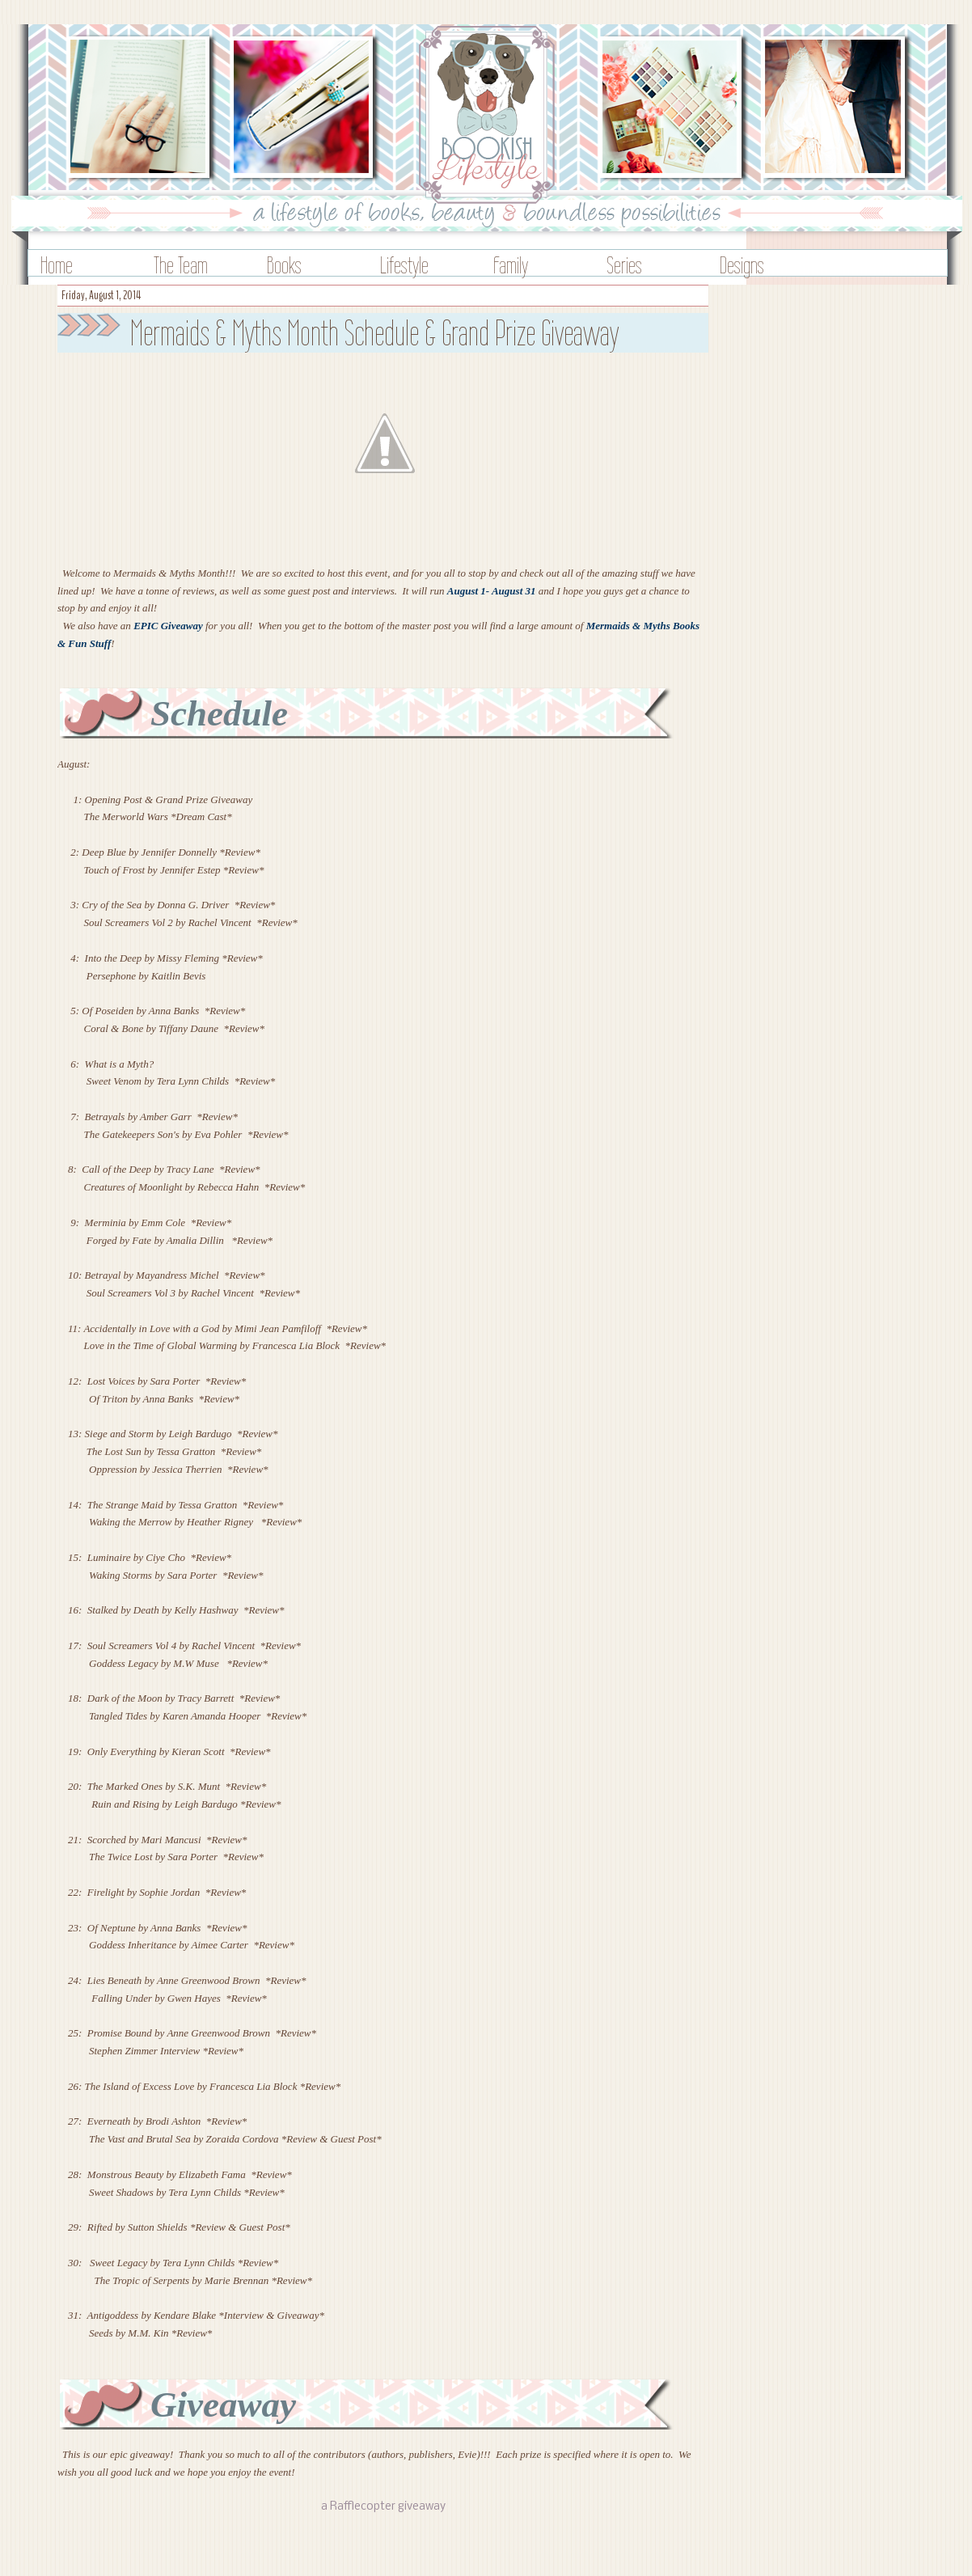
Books (284, 265)
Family (510, 265)
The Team (181, 265)
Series (624, 265)
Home (56, 265)
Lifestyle (404, 265)
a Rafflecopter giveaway (383, 2507)
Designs (742, 265)
